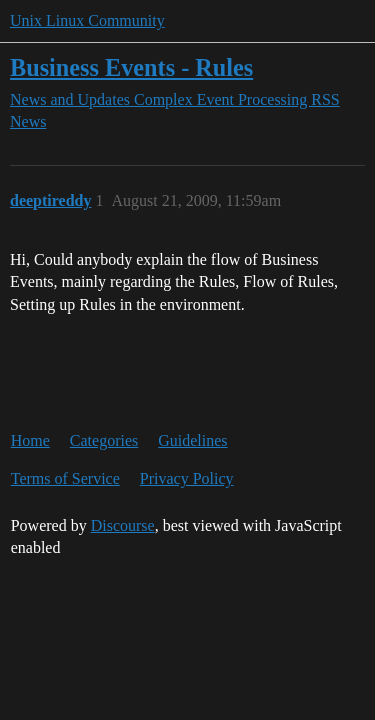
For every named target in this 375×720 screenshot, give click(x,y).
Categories (104, 440)
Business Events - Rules (131, 67)
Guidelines (192, 440)
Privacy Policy (187, 478)
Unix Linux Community (87, 20)
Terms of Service (65, 478)
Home (30, 440)
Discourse (123, 525)
